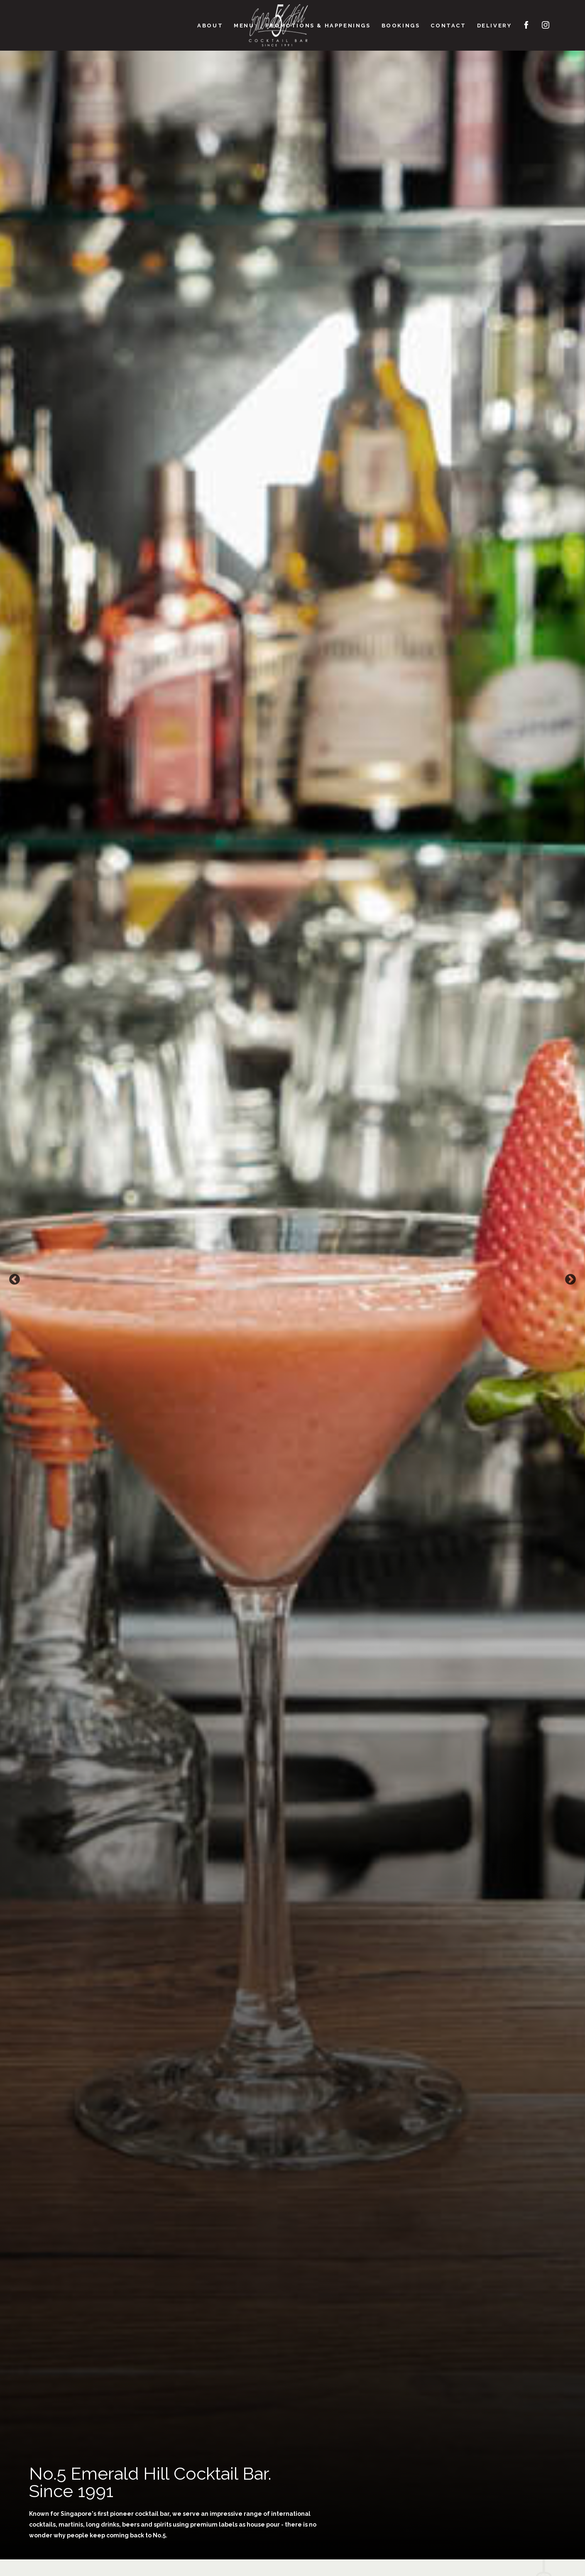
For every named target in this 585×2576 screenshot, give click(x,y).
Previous (14, 1279)
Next (570, 1279)
